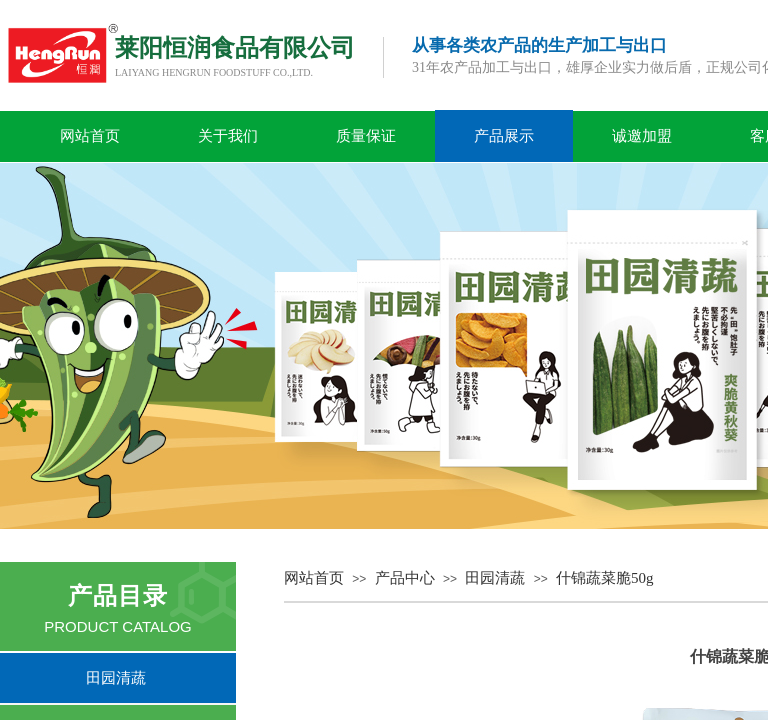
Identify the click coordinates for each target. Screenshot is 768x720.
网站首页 (90, 136)
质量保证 (366, 136)
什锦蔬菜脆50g (605, 578)
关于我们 (228, 136)
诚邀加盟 (642, 136)
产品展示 (504, 136)
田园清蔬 (495, 578)
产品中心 (405, 578)
